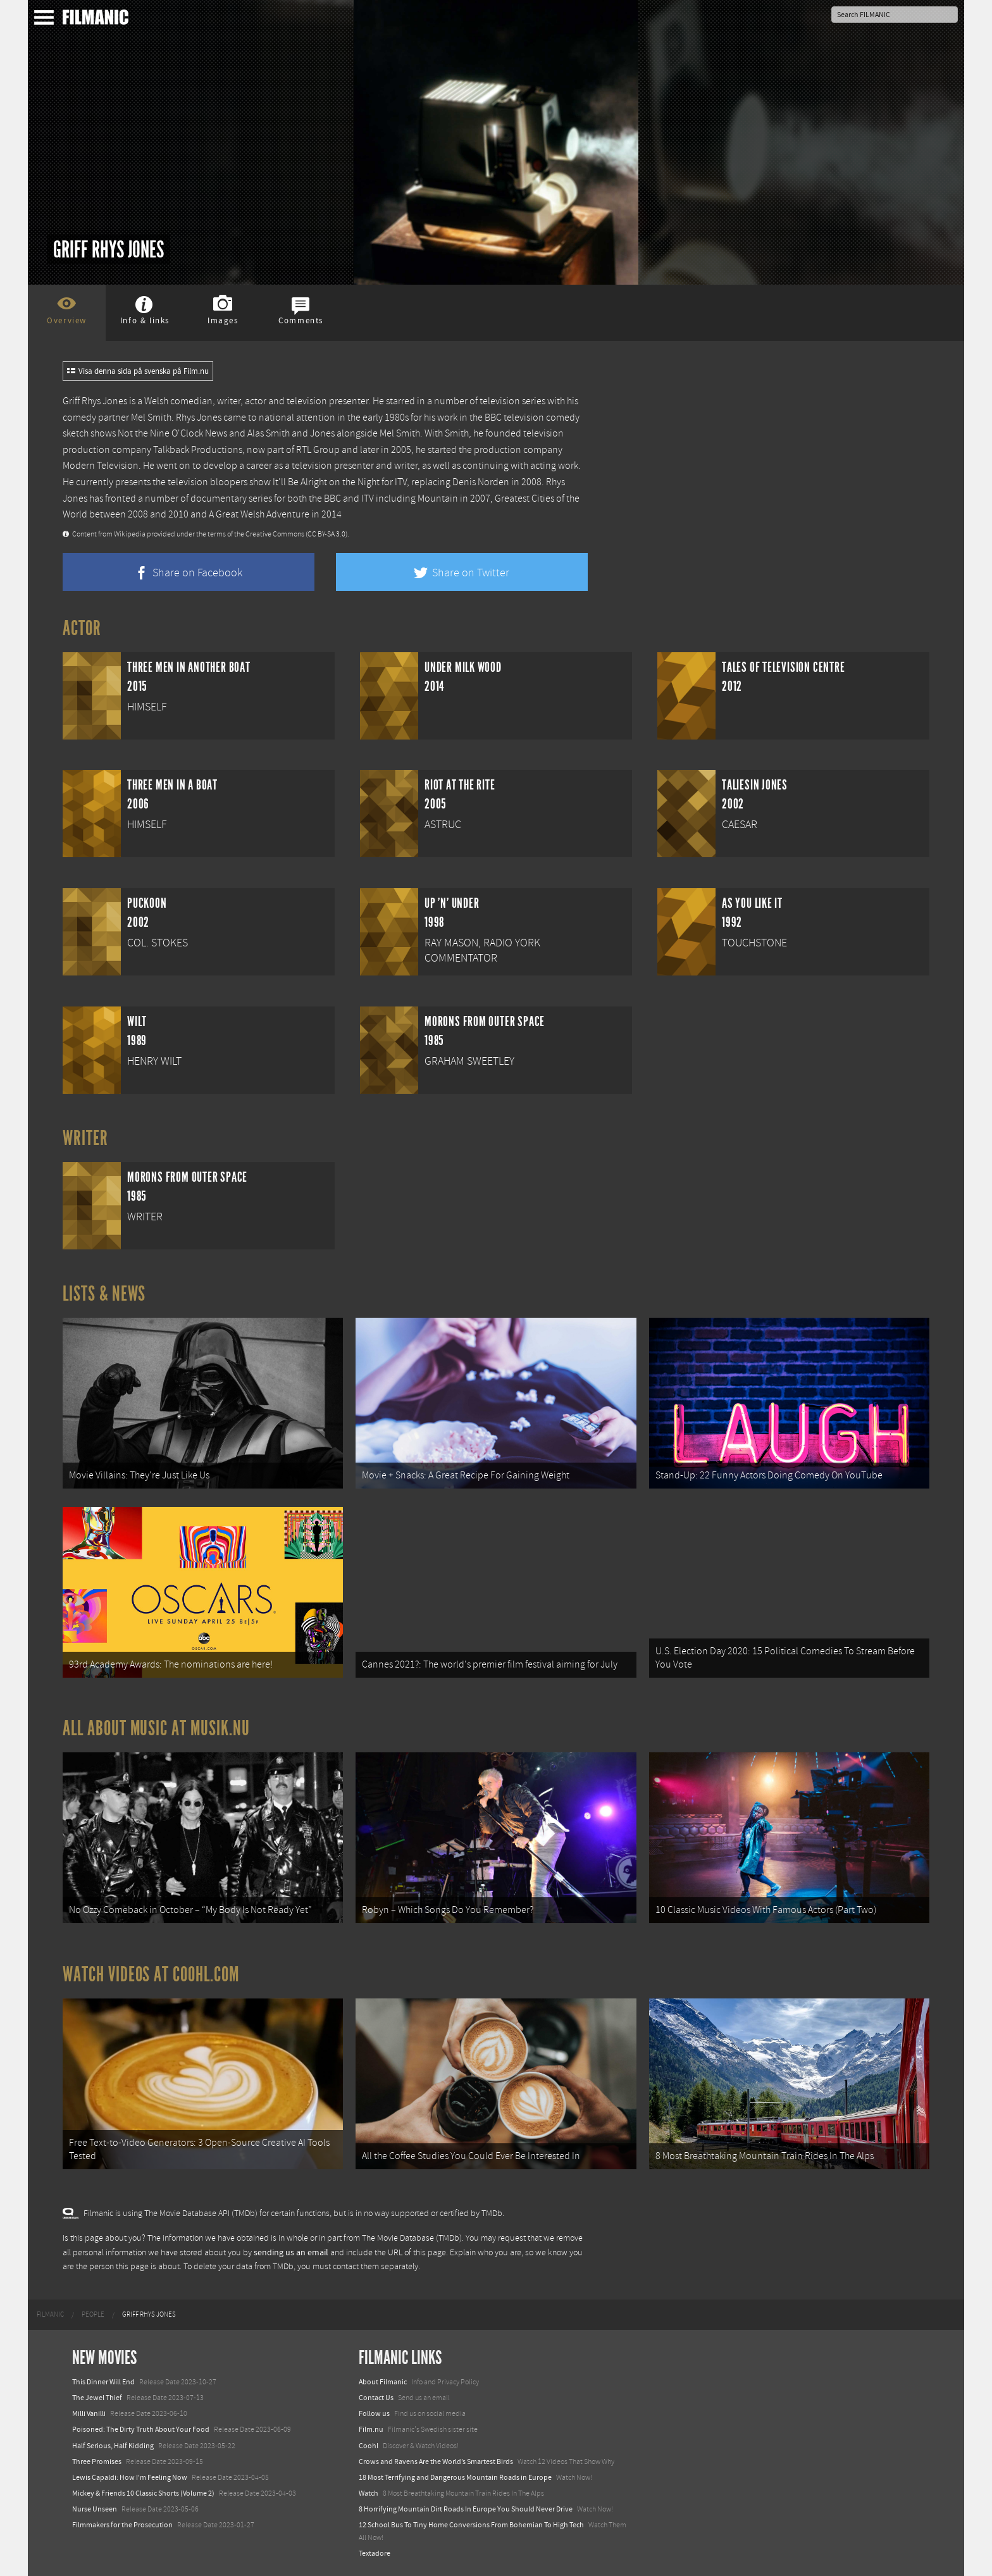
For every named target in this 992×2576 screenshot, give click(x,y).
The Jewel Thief (97, 2397)
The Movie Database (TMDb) (412, 2238)
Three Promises (96, 2461)
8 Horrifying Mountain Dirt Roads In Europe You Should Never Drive (466, 2509)
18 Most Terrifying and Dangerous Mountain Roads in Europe (455, 2477)
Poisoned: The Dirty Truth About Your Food (140, 2429)
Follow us (374, 2413)
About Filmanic (383, 2381)
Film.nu (371, 2429)
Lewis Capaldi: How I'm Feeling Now (129, 2477)
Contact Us (376, 2397)
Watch (368, 2493)
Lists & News (104, 1294)
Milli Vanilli (89, 2413)
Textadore (374, 2553)
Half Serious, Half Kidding (113, 2445)
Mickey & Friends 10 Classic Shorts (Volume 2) (143, 2493)
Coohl (368, 2445)
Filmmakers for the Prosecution (122, 2524)
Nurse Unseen (94, 2509)
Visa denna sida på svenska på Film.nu (138, 371)
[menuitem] (50, 2314)
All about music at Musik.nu (156, 1728)
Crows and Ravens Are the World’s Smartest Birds (436, 2461)
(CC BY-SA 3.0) (326, 534)
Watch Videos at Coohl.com (151, 1974)
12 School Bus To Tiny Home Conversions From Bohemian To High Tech (471, 2524)
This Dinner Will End (103, 2381)
